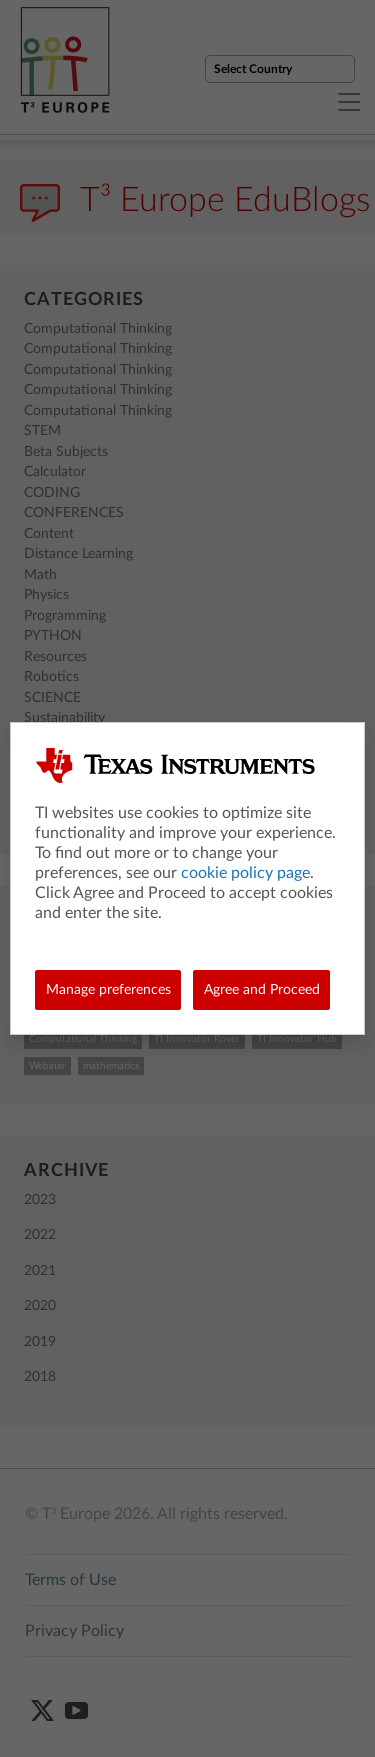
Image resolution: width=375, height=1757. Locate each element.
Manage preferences (108, 990)
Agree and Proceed (262, 990)
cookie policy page (245, 873)
